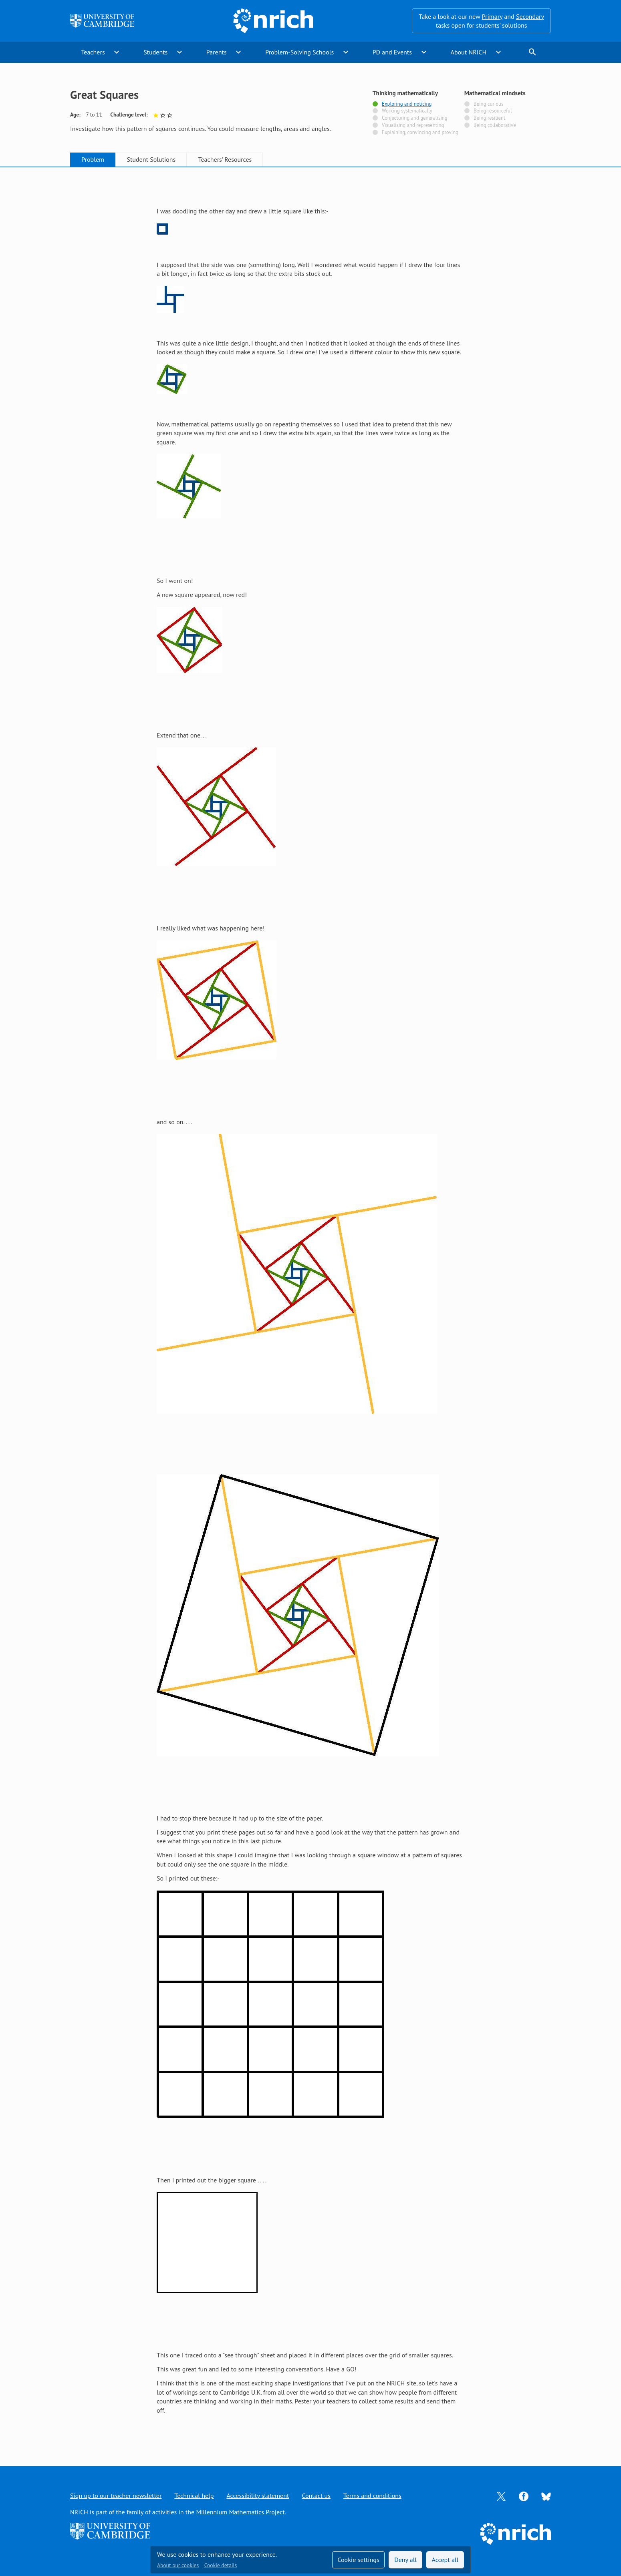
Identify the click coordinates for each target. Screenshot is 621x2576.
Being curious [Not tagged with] (488, 104)
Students (155, 52)
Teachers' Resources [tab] (225, 159)
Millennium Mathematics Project (240, 2512)
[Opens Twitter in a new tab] (501, 2496)
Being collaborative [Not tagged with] (495, 125)
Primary (492, 16)
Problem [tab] (92, 159)
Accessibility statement (257, 2496)
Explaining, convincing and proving (420, 132)
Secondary (530, 16)
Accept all (445, 2560)
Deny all (405, 2560)
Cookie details (220, 2565)
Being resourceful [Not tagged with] (493, 111)
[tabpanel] (310, 1308)
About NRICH (469, 52)
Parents (216, 52)
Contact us (316, 2496)
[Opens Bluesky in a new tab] (546, 2496)
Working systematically (407, 111)
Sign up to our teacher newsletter (115, 2496)
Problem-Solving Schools (299, 52)
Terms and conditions (372, 2496)
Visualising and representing (413, 125)
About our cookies (178, 2565)
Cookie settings (358, 2560)
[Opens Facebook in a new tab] (523, 2496)
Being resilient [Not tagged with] (489, 118)
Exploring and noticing (406, 104)
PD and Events (392, 52)
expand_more (116, 52)
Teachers (93, 52)
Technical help (194, 2496)
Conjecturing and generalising (415, 118)
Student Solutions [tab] (151, 159)
